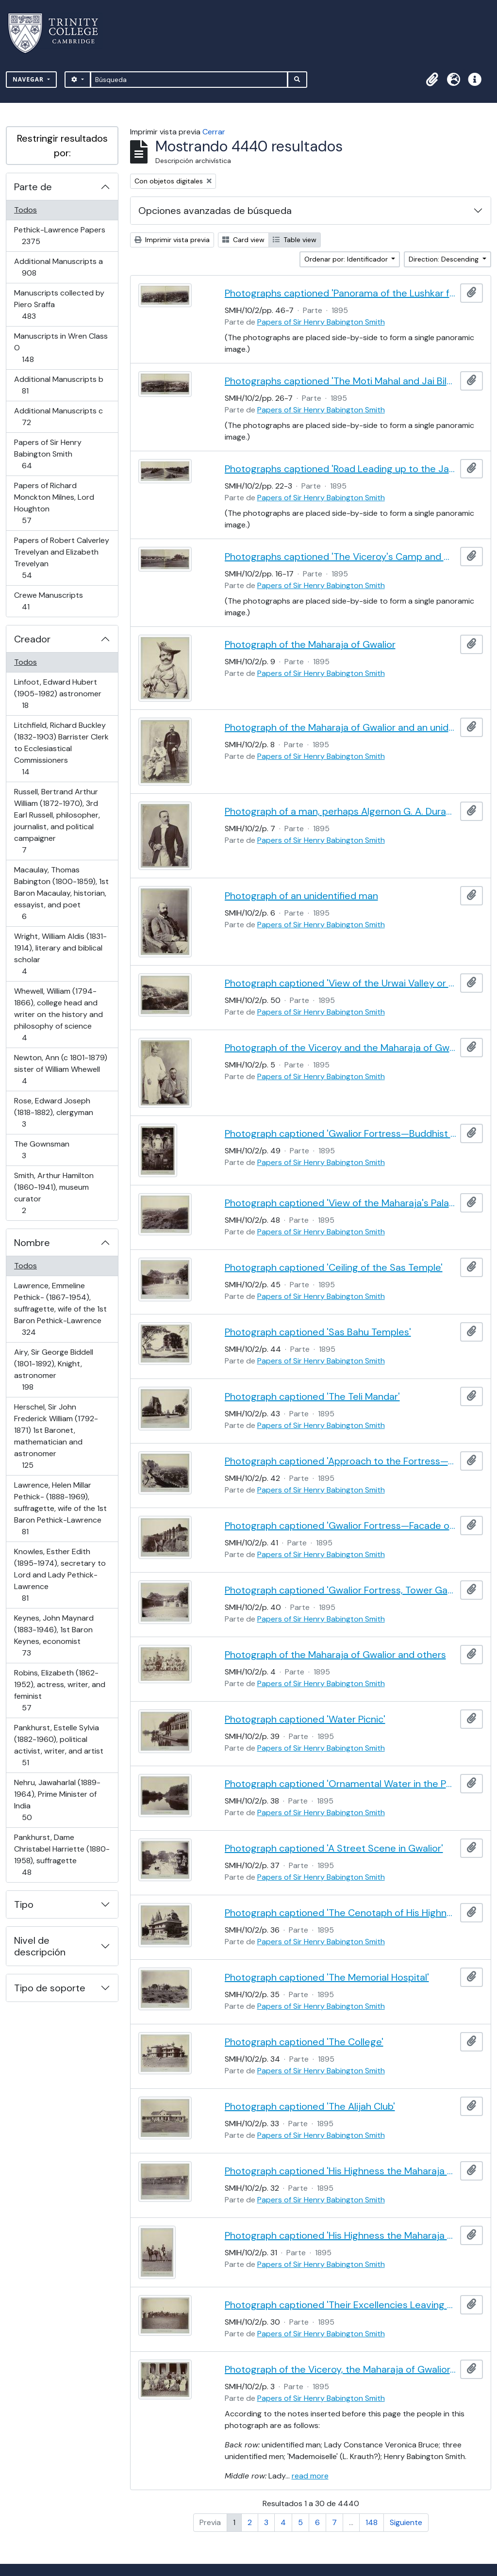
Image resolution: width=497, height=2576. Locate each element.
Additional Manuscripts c (58, 416)
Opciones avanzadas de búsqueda (215, 210)
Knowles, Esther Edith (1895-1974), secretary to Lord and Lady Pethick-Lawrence (60, 1574)
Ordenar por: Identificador (347, 259)
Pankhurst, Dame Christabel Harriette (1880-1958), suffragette (62, 1854)
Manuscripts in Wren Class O (61, 347)
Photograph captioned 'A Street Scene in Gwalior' (334, 1848)
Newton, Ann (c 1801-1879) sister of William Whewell (60, 1069)
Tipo (23, 1904)
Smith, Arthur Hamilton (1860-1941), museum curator (54, 1192)
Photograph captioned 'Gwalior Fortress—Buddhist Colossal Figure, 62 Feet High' (341, 1133)
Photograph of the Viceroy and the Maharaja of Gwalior (341, 1047)
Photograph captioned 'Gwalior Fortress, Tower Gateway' (341, 1590)
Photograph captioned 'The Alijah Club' (310, 2106)
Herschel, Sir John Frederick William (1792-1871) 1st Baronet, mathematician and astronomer (56, 1436)
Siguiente (406, 2522)
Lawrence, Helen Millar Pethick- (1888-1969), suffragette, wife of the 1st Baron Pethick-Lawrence (60, 1508)
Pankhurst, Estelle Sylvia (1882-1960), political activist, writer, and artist (58, 1745)
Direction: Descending (444, 259)
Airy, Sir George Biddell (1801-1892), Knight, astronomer (53, 1369)
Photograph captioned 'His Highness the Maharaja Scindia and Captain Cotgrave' (341, 2235)
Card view (243, 239)
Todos (25, 210)
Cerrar (213, 132)
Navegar (29, 79)
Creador (32, 639)
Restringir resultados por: (62, 145)
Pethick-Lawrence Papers (59, 235)
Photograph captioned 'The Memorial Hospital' (327, 1977)
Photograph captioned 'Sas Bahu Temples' (318, 1332)
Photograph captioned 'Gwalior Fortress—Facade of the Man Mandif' (341, 1525)
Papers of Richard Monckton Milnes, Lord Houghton (54, 502)
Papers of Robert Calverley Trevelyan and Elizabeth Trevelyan (61, 557)
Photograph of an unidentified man (301, 896)
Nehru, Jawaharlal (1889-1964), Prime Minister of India (57, 1799)
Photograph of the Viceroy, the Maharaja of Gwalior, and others (341, 2369)
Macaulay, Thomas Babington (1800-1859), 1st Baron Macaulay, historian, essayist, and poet (61, 893)
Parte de (33, 186)
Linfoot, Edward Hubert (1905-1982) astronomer (57, 693)
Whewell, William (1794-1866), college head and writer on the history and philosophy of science (58, 1014)
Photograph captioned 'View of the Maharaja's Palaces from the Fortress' (341, 1203)
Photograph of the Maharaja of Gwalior (310, 644)
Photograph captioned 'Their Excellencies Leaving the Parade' (341, 2305)
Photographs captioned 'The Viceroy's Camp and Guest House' (341, 556)
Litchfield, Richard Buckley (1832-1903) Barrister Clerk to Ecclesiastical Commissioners (61, 748)
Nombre (32, 1242)
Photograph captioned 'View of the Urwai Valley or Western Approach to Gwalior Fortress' (341, 983)
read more (310, 2476)
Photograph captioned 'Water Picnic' (305, 1719)
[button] (432, 79)
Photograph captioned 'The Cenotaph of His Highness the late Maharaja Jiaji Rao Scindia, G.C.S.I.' (341, 1913)
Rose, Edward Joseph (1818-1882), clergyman (53, 1112)
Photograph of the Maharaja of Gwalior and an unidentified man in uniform (341, 727)
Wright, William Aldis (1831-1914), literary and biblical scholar (60, 953)
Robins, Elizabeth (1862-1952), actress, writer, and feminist (59, 1690)
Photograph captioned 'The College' (304, 2042)
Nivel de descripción (40, 1946)
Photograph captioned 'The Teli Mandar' (312, 1396)
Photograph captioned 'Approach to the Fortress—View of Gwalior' (341, 1461)
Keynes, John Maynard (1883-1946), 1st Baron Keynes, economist (54, 1635)
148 (371, 2522)
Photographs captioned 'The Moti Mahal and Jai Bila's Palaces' (341, 381)
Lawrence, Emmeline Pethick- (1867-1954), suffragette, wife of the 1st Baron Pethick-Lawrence (60, 1309)
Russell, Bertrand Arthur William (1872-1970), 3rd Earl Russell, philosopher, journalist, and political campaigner (57, 821)
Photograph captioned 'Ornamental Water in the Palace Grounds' (341, 1783)
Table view (294, 239)
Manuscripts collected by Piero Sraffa (59, 304)
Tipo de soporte (49, 1988)
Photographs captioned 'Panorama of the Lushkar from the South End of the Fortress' (341, 293)
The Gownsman (41, 1150)
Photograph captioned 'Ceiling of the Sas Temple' (334, 1267)
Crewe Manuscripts (48, 601)
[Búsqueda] (189, 79)
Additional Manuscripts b (58, 385)
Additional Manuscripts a (58, 267)
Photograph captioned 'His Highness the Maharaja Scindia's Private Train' (341, 2171)
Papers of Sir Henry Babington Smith (48, 454)
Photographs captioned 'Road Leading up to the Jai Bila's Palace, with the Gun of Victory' (341, 469)
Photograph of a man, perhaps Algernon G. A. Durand (341, 811)
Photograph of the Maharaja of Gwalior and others (335, 1654)
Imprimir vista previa (172, 239)
